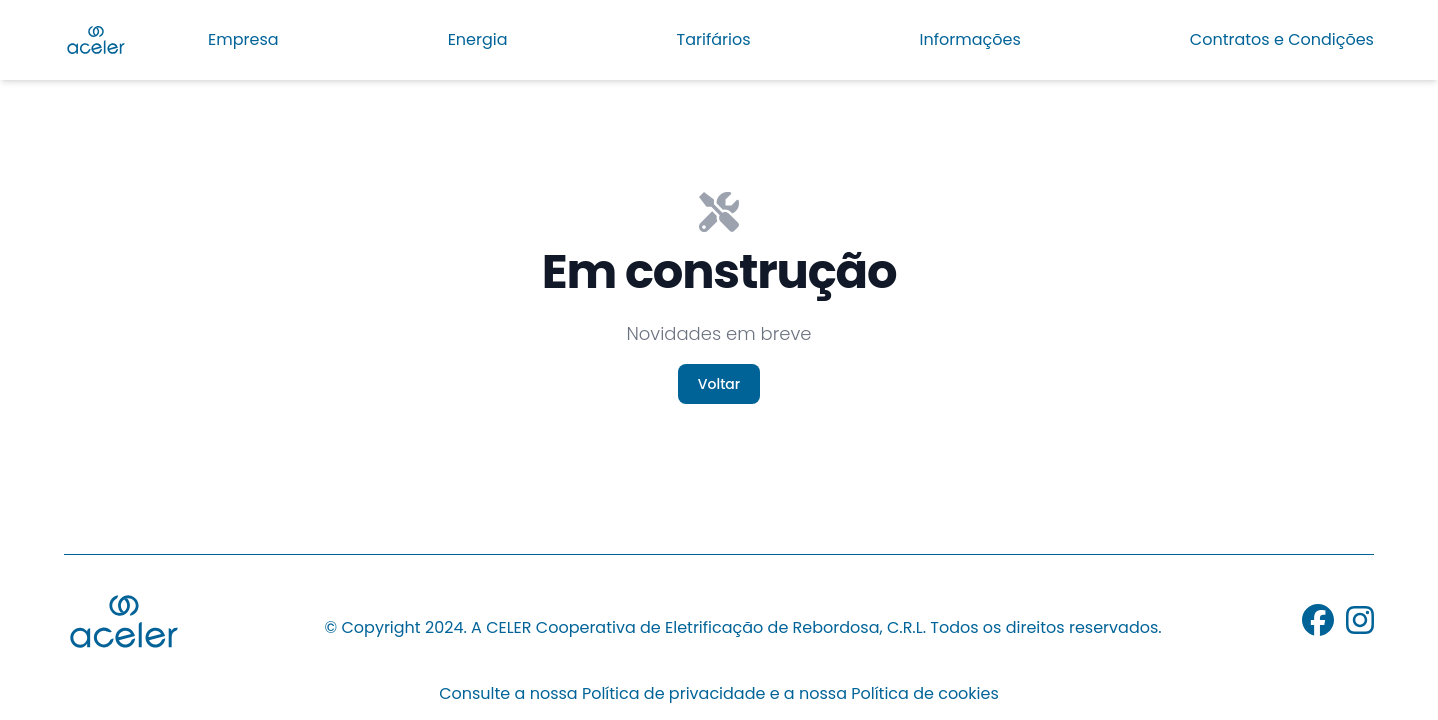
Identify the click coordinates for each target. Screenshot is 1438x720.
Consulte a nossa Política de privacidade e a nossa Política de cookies (719, 694)
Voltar (719, 384)
